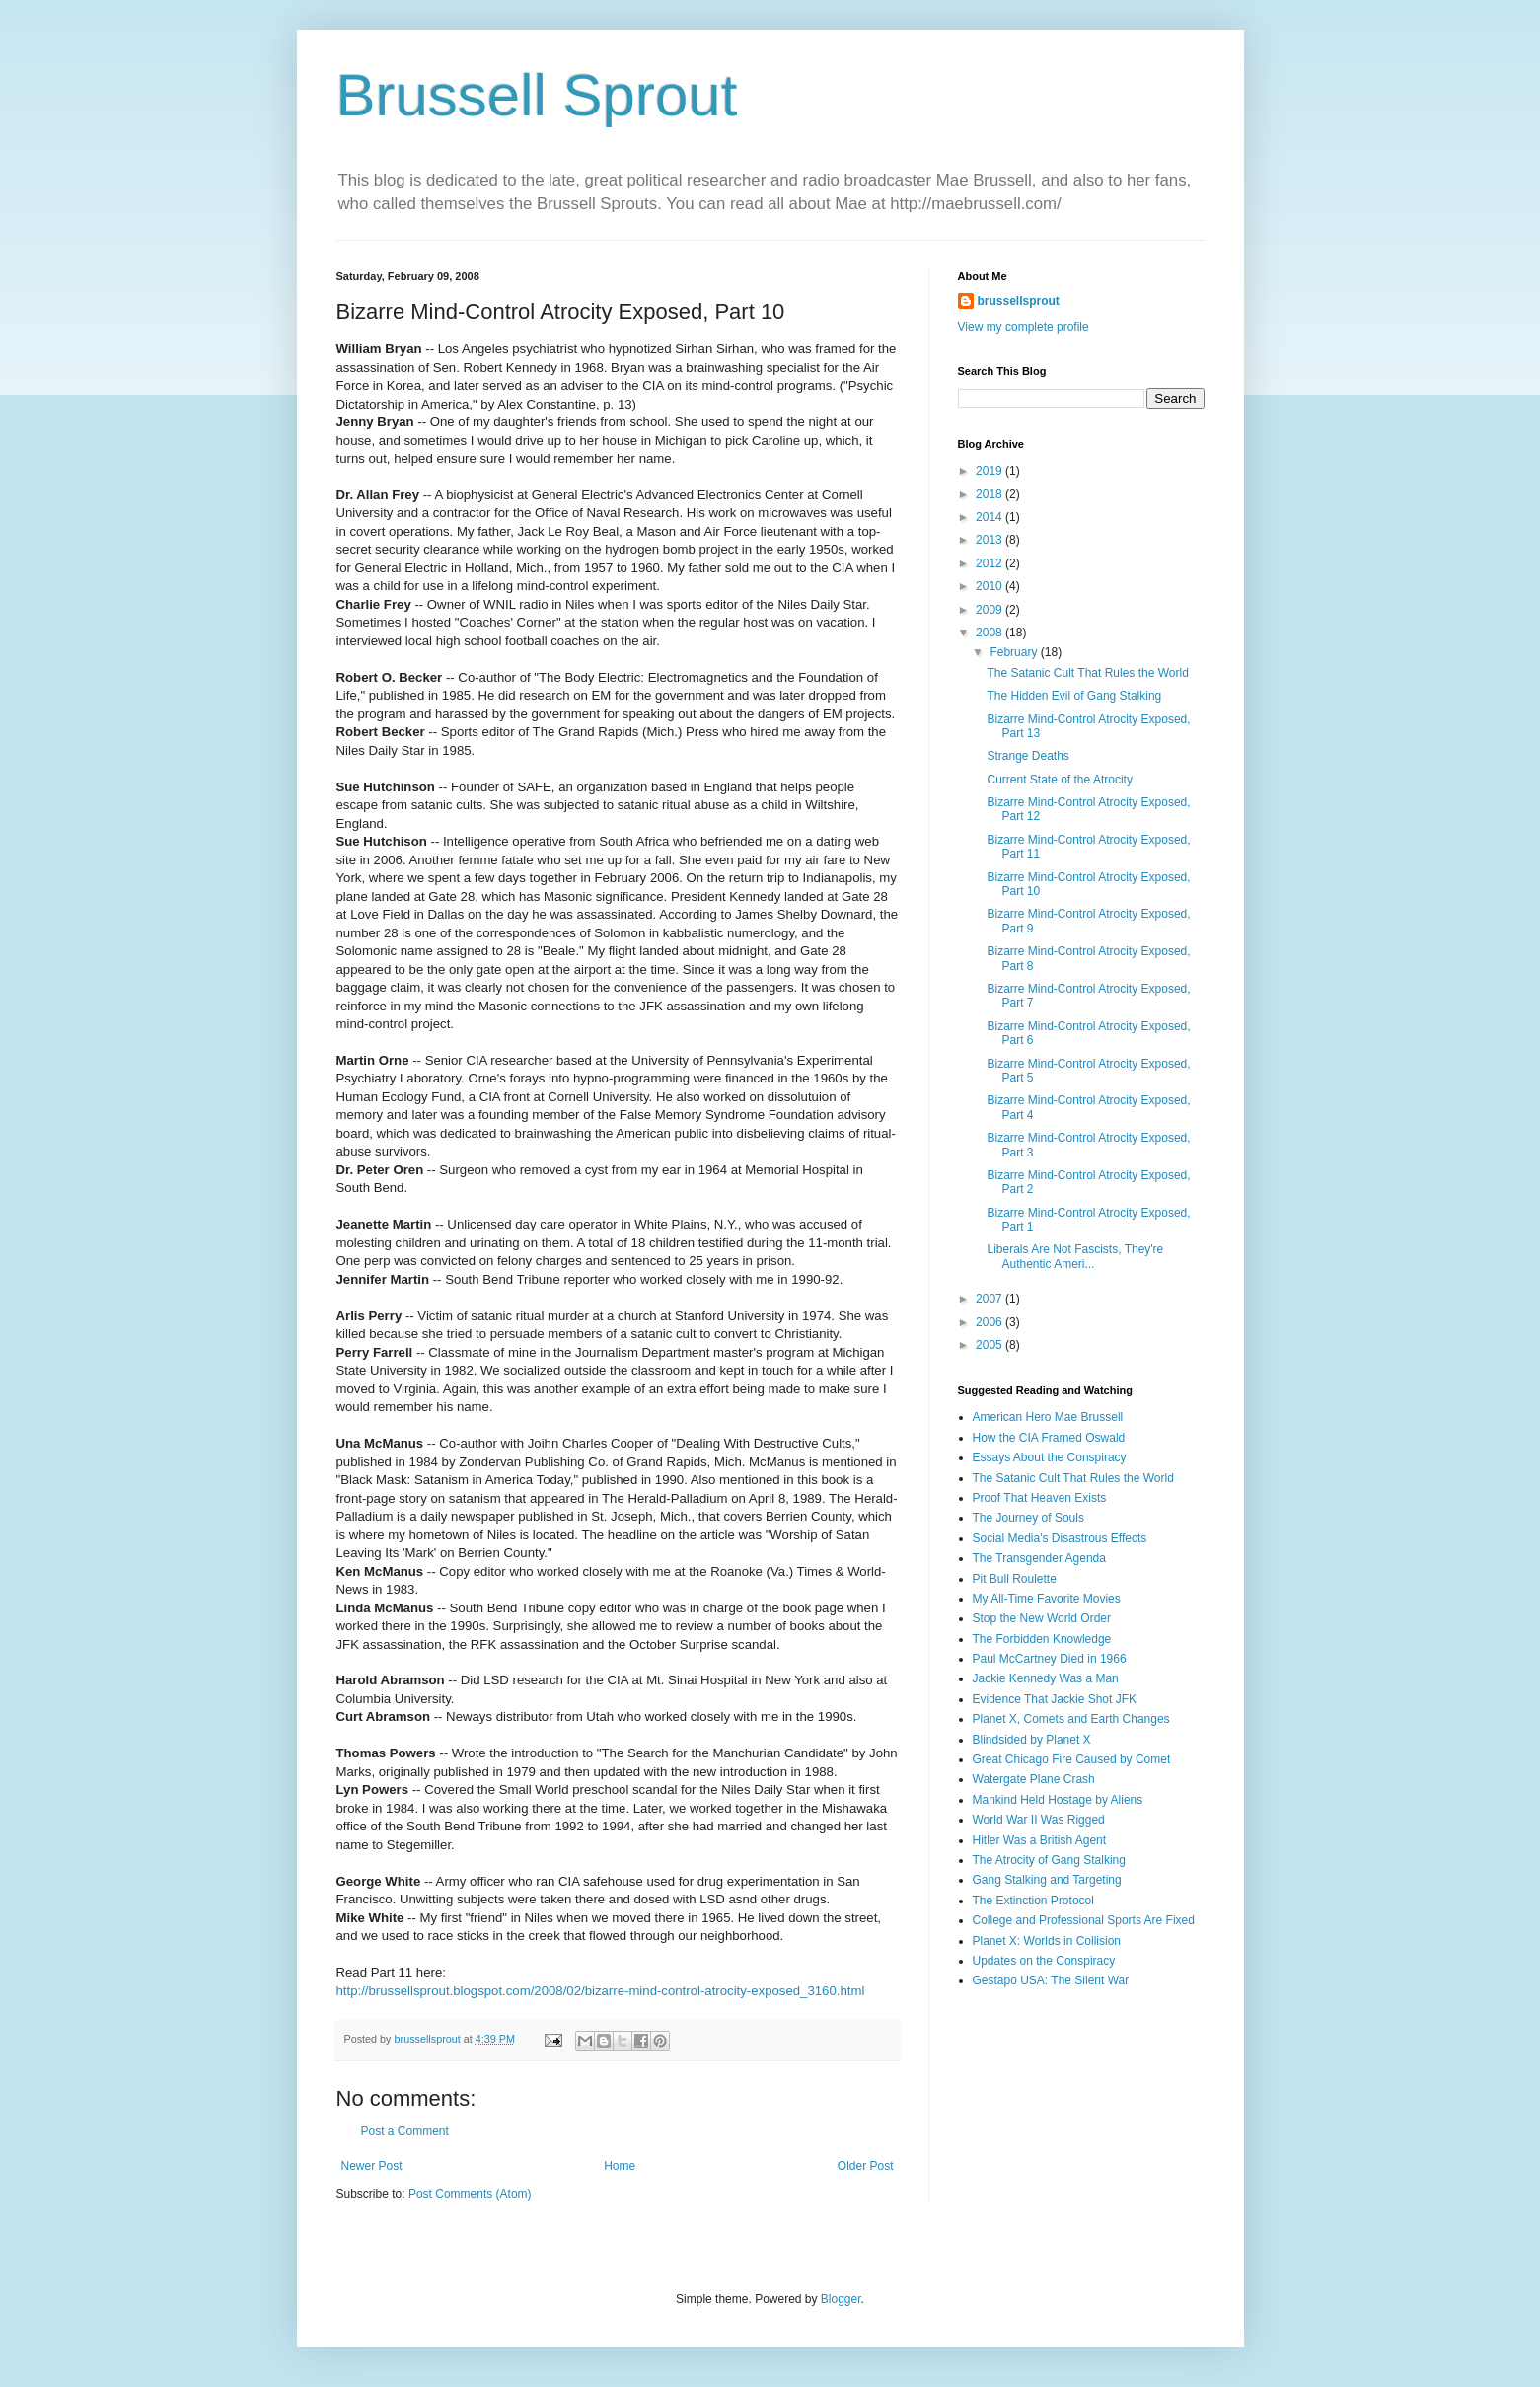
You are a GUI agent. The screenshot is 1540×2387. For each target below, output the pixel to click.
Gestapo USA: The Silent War (1051, 1980)
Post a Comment (405, 2131)
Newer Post (372, 2166)
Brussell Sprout (537, 95)
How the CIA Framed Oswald (1049, 1438)
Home (619, 2166)
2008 (990, 632)
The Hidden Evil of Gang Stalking (1074, 696)
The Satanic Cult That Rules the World (1087, 673)
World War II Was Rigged (1039, 1820)
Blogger (841, 2299)
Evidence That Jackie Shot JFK (1055, 1699)
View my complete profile (1023, 327)
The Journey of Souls (1028, 1518)
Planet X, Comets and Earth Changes (1071, 1719)
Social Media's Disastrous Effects (1060, 1538)
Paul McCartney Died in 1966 (1050, 1659)
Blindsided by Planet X (1032, 1740)
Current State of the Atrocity (1059, 779)
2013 (990, 540)
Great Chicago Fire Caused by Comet (1072, 1759)
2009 (990, 610)
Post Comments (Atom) (470, 2194)
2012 (990, 563)
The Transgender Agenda (1039, 1558)
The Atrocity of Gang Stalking (1049, 1860)
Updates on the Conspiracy (1044, 1961)
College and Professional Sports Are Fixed (1084, 1920)
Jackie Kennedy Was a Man (1046, 1678)
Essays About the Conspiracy (1050, 1457)
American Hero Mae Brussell (1048, 1417)
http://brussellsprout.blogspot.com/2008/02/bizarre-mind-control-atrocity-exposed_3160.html (600, 1990)
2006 (990, 1322)
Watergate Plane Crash (1034, 1779)
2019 (990, 471)
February (1015, 652)
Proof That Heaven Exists (1040, 1498)
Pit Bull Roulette (1015, 1579)
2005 (990, 1345)
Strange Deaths (1027, 756)
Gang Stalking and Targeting (1047, 1880)
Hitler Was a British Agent (1040, 1840)
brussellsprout (1019, 301)
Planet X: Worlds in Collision (1047, 1941)
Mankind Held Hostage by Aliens (1058, 1800)
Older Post (866, 2166)
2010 (990, 586)
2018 (990, 494)
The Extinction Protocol (1033, 1900)
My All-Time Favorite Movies (1047, 1598)
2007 (990, 1298)
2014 (990, 517)
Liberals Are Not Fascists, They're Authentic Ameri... (1075, 1256)
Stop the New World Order (1042, 1618)
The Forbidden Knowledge (1042, 1639)
